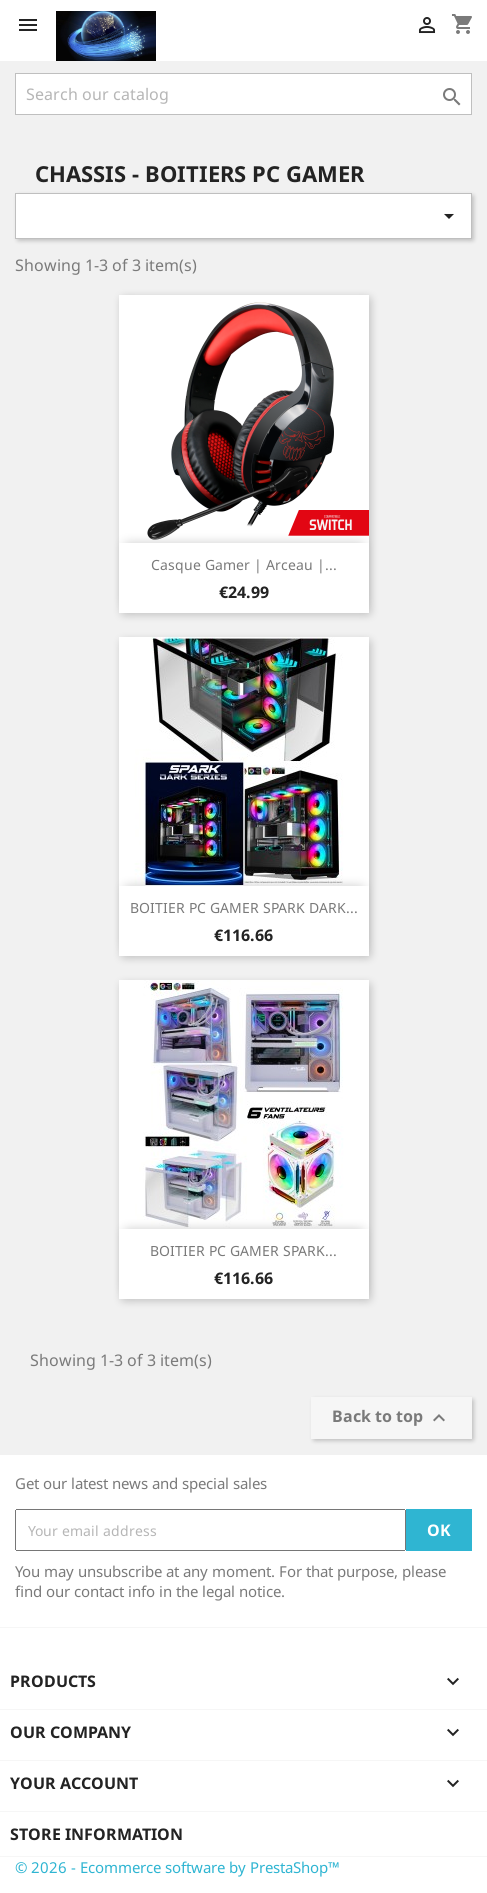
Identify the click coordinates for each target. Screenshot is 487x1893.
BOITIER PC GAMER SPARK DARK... (244, 907)
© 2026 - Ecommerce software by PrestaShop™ (177, 1867)
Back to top (391, 1418)
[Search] (243, 94)
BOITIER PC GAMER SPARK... (243, 1250)
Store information (96, 1834)
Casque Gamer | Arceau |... (244, 564)
